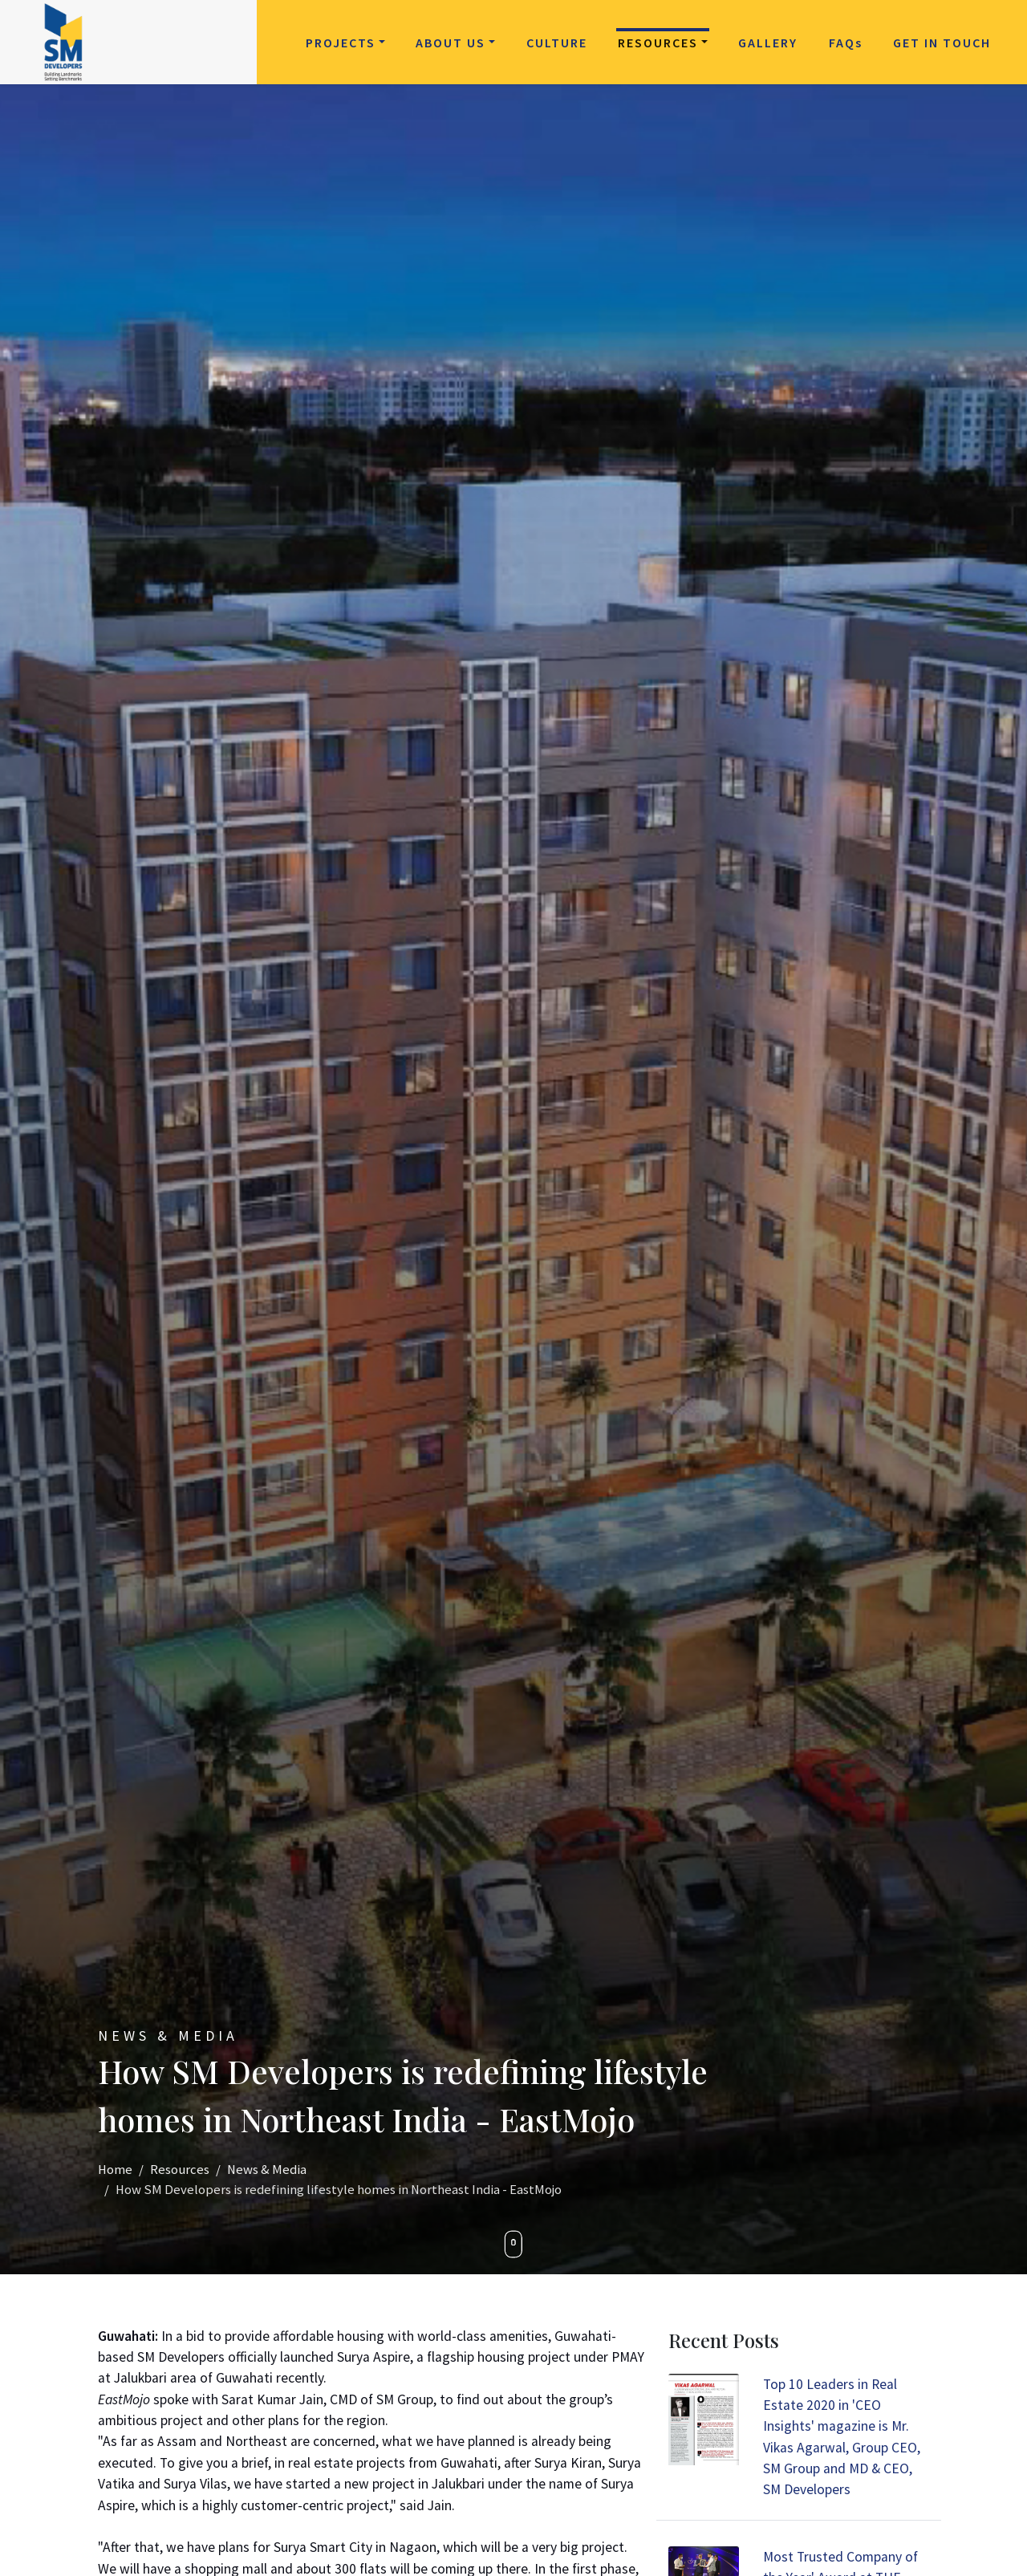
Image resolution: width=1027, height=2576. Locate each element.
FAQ (846, 43)
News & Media (266, 2169)
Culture (556, 43)
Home (115, 2169)
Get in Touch (942, 43)
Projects (340, 43)
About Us (450, 43)
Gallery (768, 43)
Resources (658, 43)
